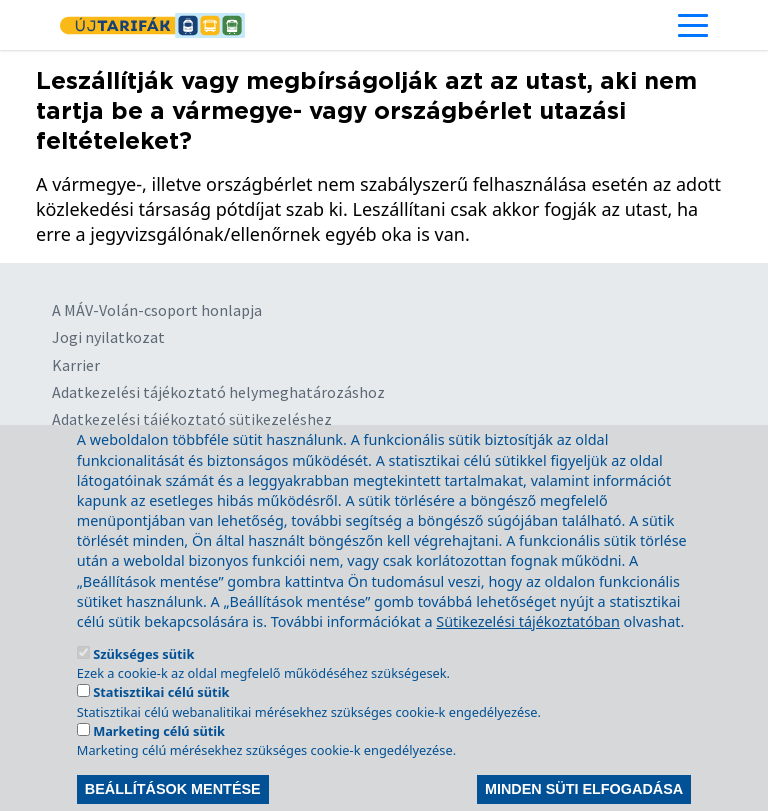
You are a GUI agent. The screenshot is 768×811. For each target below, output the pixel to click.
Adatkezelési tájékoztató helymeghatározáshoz (218, 392)
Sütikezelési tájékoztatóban (528, 650)
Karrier (76, 365)
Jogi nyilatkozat (108, 337)
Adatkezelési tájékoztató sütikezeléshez (192, 419)
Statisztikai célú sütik (161, 721)
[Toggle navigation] (693, 25)
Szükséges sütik (143, 683)
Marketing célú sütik (159, 760)
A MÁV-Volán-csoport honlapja (157, 310)
